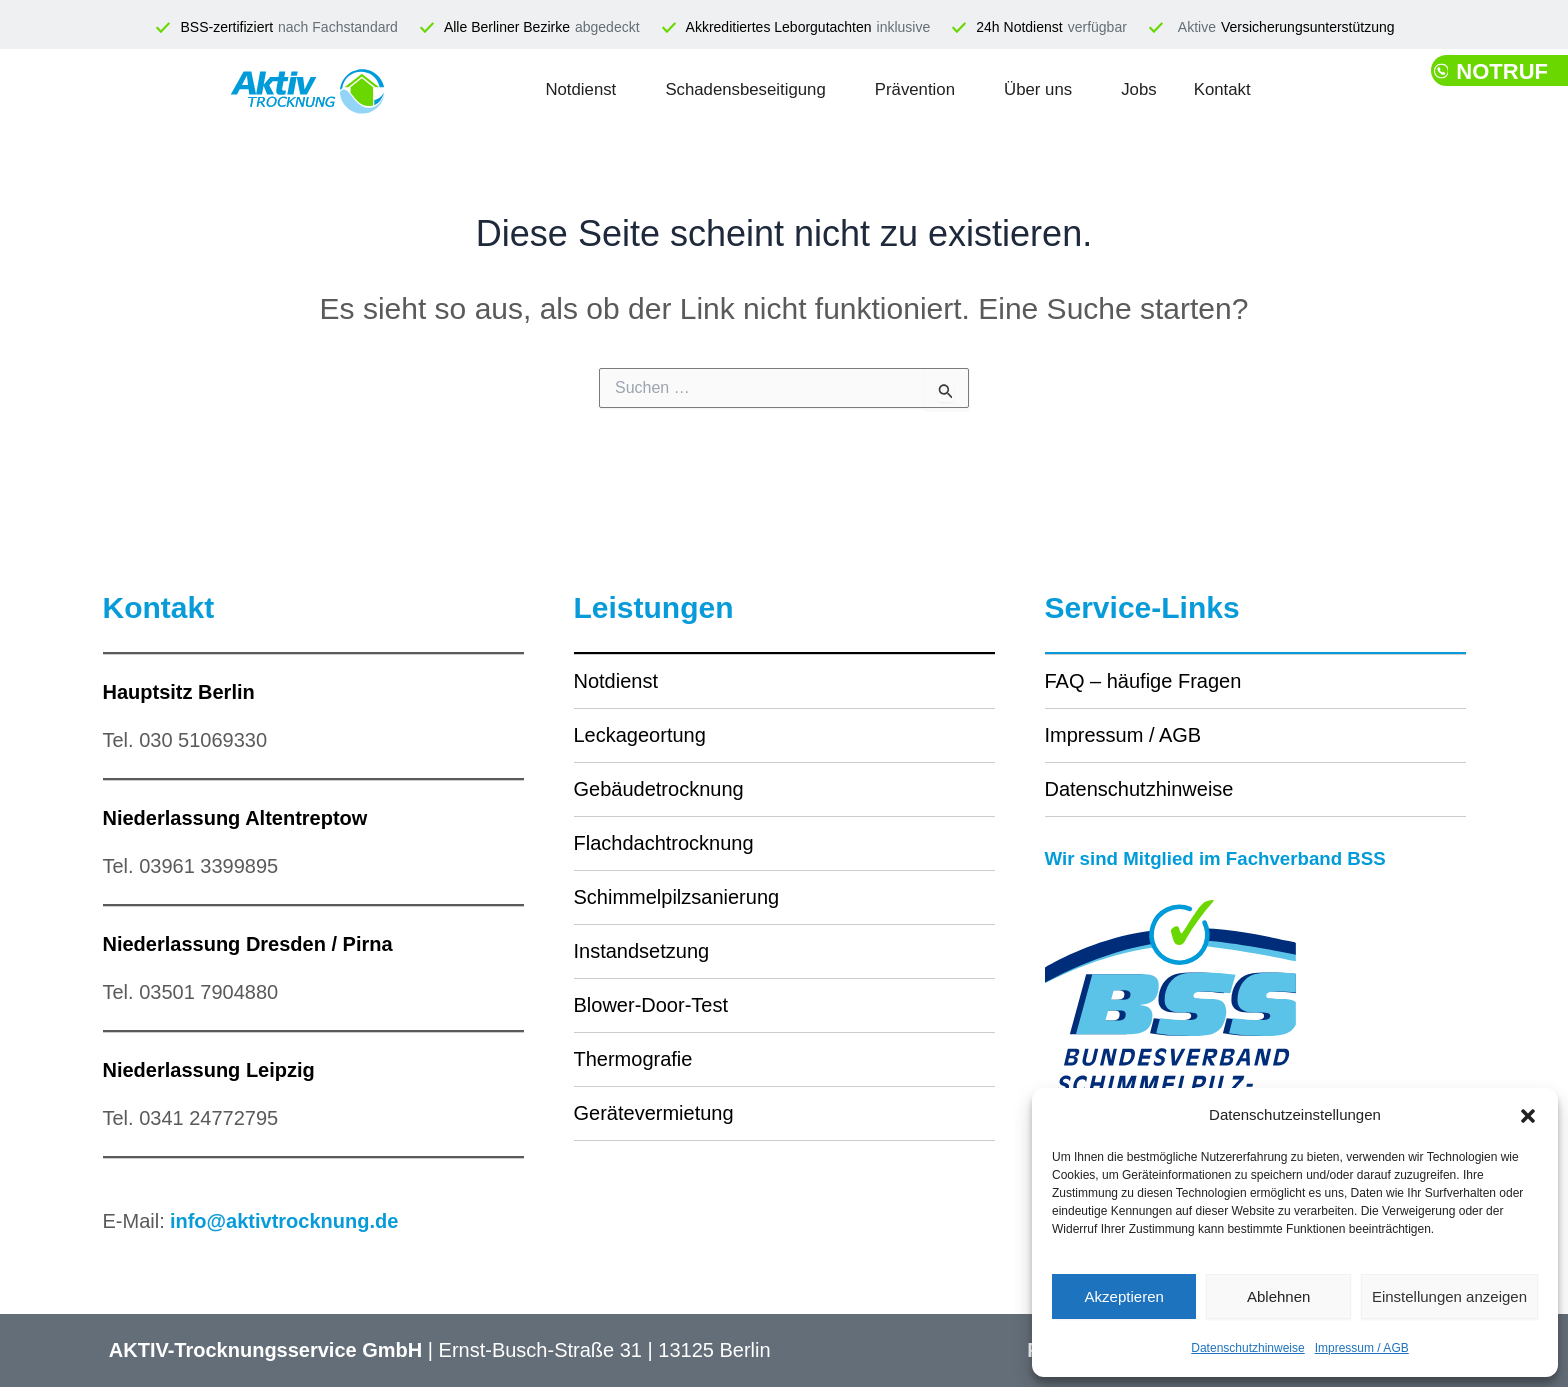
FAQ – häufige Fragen (1143, 681)
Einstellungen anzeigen (1449, 1296)
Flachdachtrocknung (664, 843)
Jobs (1189, 89)
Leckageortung (640, 735)
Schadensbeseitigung (709, 89)
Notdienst (510, 89)
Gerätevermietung (654, 1113)
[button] (1528, 1116)
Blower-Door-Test (651, 1005)
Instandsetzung (642, 951)
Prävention (915, 89)
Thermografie (633, 1059)
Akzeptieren (1124, 1296)
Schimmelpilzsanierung (677, 897)
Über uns (1065, 89)
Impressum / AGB (1362, 1348)
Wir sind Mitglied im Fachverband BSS (1227, 858)
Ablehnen (1278, 1296)
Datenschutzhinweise (1247, 1348)
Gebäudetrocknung (659, 789)
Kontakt (1294, 89)
